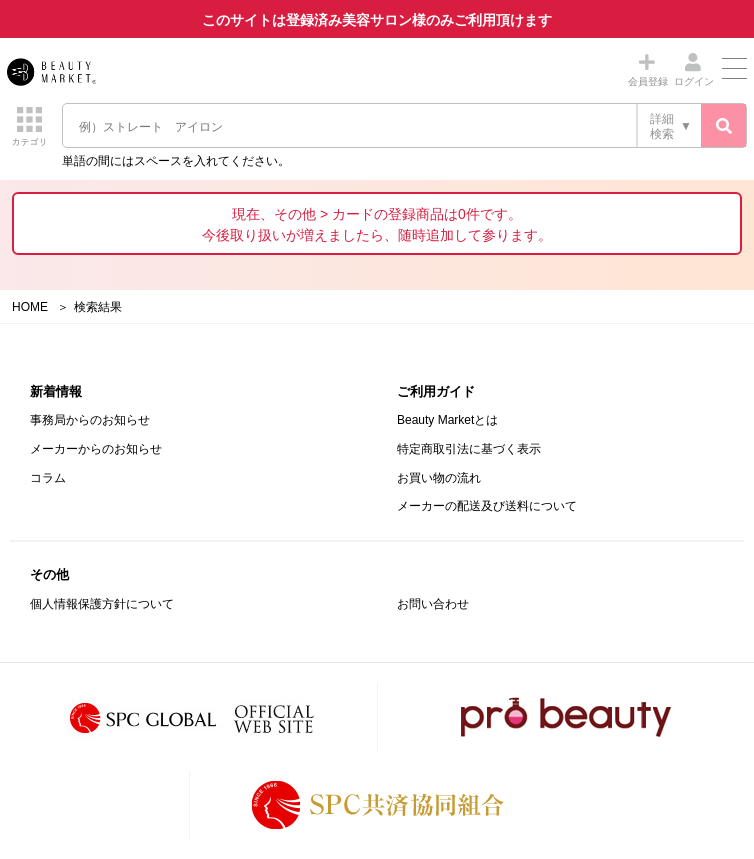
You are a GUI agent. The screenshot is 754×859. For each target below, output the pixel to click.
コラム (48, 478)
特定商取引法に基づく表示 (469, 449)
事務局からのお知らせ (90, 420)
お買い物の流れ (439, 478)
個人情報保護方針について (102, 604)
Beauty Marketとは (447, 420)
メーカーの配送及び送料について (487, 506)
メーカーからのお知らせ (96, 449)
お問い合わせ (433, 604)
